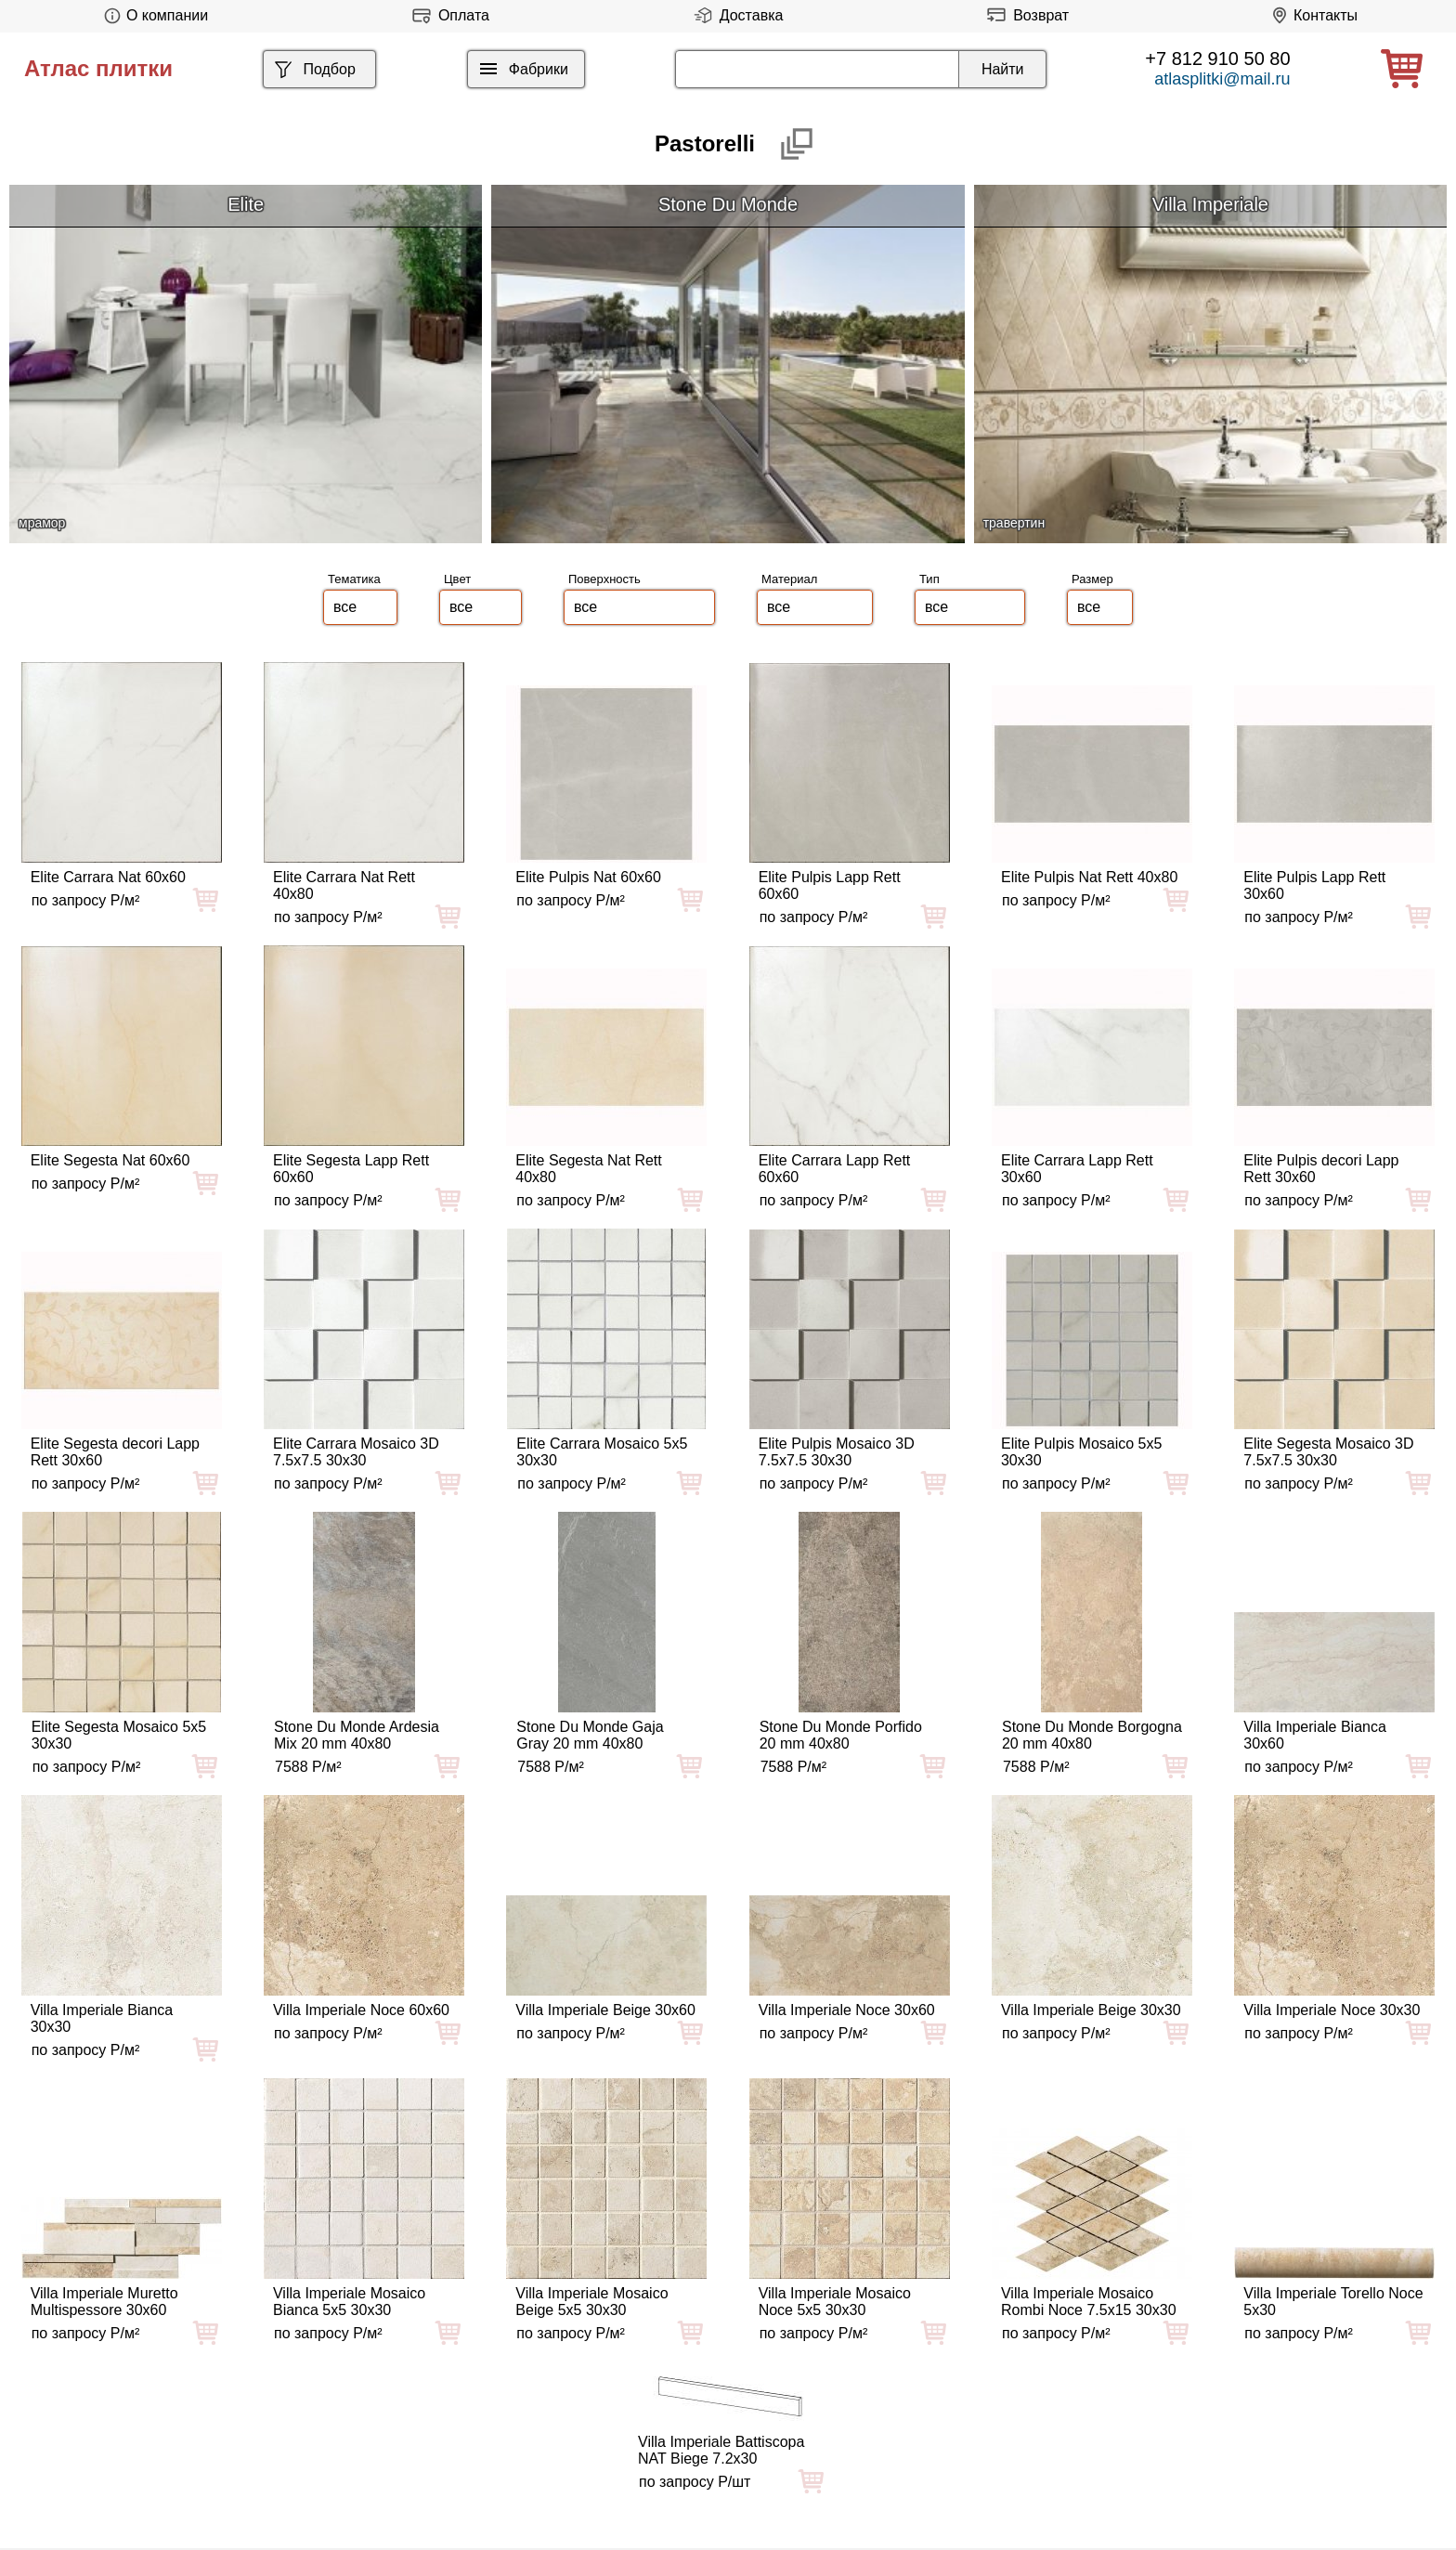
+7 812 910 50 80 (1217, 58)
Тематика (354, 579)
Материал (789, 579)
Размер (1092, 579)
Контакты (1312, 15)
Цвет (457, 579)
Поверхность (604, 579)
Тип (929, 579)
